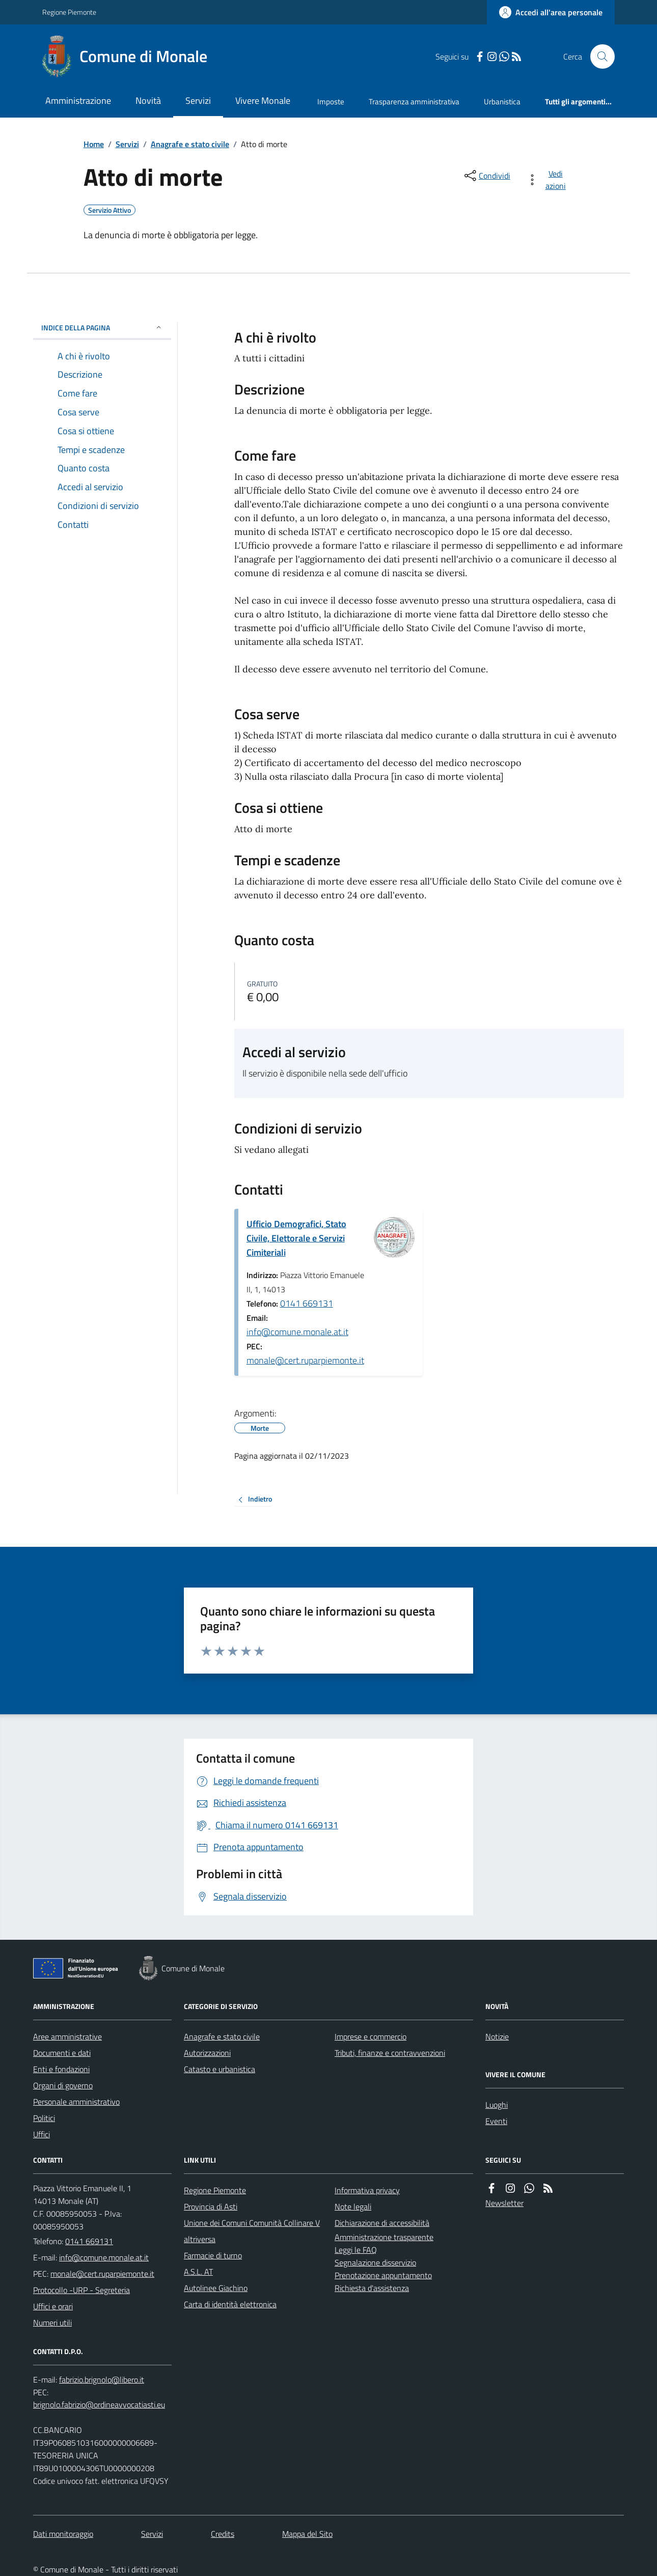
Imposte (330, 101)
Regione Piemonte (69, 12)
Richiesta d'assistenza (372, 2288)
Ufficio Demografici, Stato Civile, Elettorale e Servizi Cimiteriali (296, 1238)
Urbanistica (502, 101)
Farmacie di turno (213, 2255)
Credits (222, 2534)
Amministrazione (78, 100)
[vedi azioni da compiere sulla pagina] (548, 179)
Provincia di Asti (210, 2206)
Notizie (497, 2036)
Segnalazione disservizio (375, 2262)
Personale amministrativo (76, 2102)
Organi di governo (63, 2085)
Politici (44, 2118)
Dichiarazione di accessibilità (382, 2223)
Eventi (496, 2121)
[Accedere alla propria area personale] (551, 12)
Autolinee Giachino (216, 2288)
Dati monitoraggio (63, 2534)
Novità (148, 100)
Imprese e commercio (370, 2036)
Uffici (41, 2134)
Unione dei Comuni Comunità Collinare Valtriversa (252, 2231)
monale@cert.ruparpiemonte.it (305, 1360)
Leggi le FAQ (356, 2250)
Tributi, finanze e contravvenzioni (390, 2053)
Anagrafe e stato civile (190, 144)
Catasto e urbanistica (219, 2069)
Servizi (198, 100)
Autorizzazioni (207, 2053)
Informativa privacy (367, 2190)
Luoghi (496, 2105)
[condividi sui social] (486, 175)
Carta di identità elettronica (230, 2304)
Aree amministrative (67, 2036)
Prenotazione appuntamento (383, 2275)
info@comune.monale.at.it (297, 1332)
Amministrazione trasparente (384, 2237)
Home (94, 144)
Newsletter (504, 2203)
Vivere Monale (262, 100)
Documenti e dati (62, 2053)
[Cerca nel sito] (598, 56)
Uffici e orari (53, 2306)
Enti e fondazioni (61, 2069)
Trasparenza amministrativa (414, 101)
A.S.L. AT (198, 2272)
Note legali (353, 2206)
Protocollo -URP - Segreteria (81, 2290)
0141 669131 (306, 1303)
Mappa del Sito (307, 2534)
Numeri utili (52, 2322)
